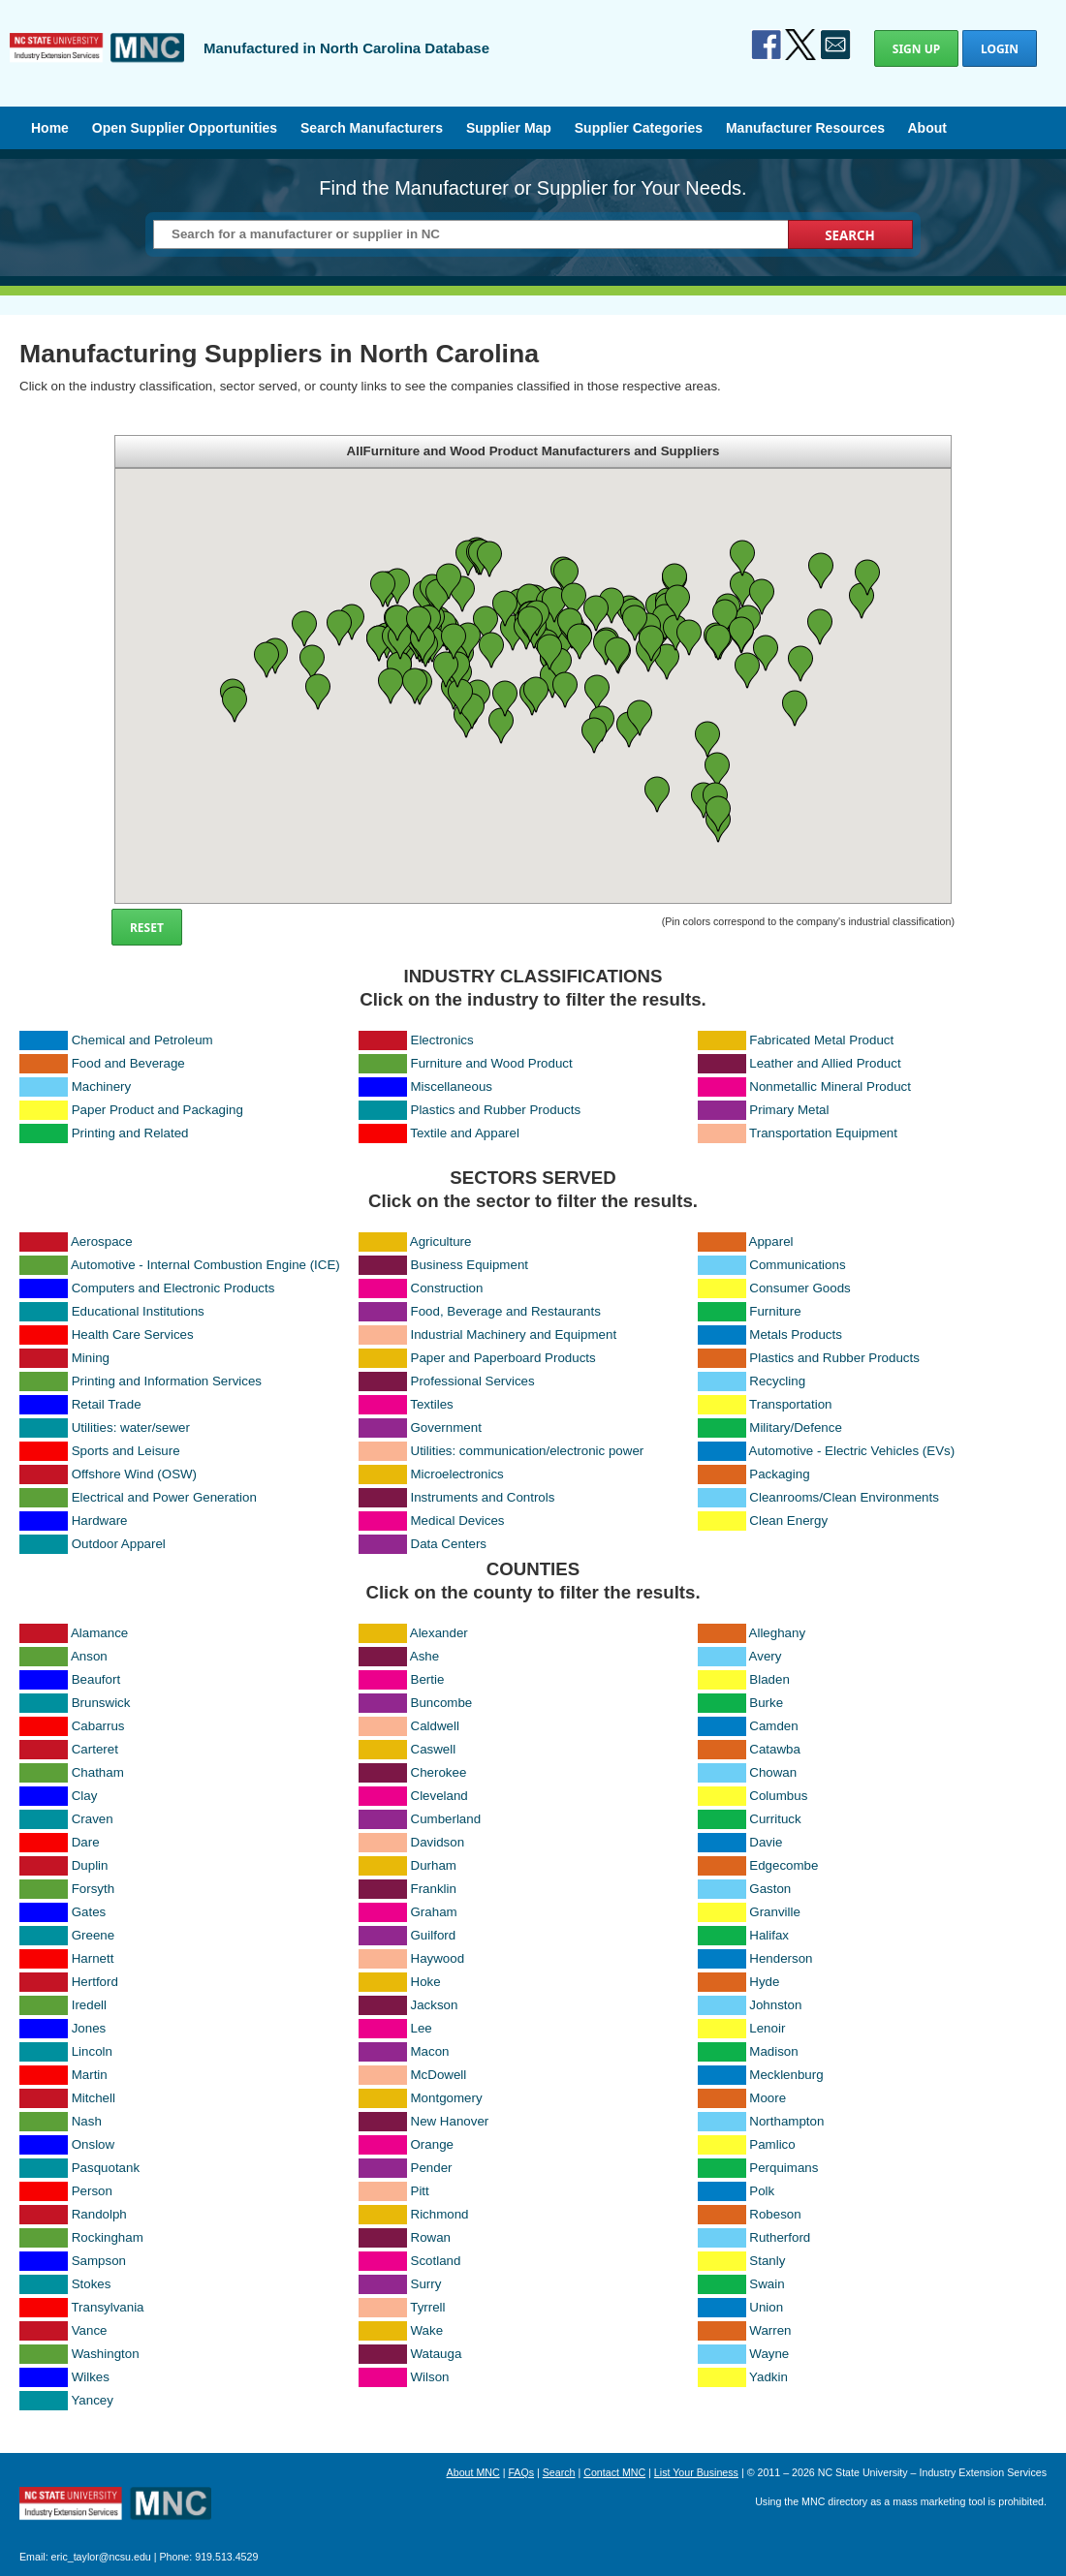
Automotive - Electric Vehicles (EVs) (852, 1450)
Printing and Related (130, 1133)
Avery (765, 1656)
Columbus (778, 1795)
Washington (106, 2353)
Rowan (431, 2237)
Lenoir (767, 2028)
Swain (766, 2284)
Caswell (433, 1749)
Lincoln (92, 2051)
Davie (765, 1842)
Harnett (93, 1958)
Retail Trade (106, 1404)
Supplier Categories (639, 128)
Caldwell (435, 1726)
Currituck (774, 1819)
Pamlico (772, 2144)
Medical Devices (458, 1520)
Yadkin (768, 2377)
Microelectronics (457, 1474)
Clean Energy (788, 1520)
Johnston (775, 2005)
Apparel (771, 1241)
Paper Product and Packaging (157, 1109)
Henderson (780, 1958)
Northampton (786, 2121)
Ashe (424, 1656)
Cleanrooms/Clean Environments (844, 1497)
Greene (93, 1935)
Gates (89, 1912)
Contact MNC (614, 2472)
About (926, 128)
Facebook (766, 44)
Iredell (89, 2005)
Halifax (769, 1935)
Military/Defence (795, 1427)
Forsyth (93, 1888)
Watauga (436, 2353)
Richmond (440, 2214)
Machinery (101, 1086)
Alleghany (777, 1633)
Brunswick (101, 1702)
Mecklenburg (786, 2074)
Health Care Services (133, 1334)
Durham (433, 1865)
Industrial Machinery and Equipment (514, 1334)
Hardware (100, 1520)
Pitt (420, 2191)
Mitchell (93, 2098)
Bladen (769, 1679)
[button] (351, 622)
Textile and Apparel (464, 1133)
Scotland (436, 2260)
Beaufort (96, 1679)
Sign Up (916, 49)
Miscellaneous (451, 1086)
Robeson (774, 2214)
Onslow (93, 2144)
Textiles (431, 1404)
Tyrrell (427, 2307)
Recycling (777, 1381)
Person (92, 2191)
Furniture (774, 1311)
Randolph (99, 2214)
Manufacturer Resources (805, 128)
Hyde (764, 1981)
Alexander (439, 1633)
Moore (767, 2098)
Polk (761, 2191)
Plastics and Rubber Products (496, 1109)
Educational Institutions (138, 1311)
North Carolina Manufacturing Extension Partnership (115, 2505)
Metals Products (795, 1334)
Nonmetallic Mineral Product (830, 1086)
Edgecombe (783, 1865)
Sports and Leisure (126, 1450)
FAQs (521, 2472)
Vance (90, 2330)
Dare (86, 1842)
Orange (432, 2144)
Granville (774, 1912)
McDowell (439, 2074)
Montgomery (447, 2098)
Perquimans (783, 2167)
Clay (85, 1795)
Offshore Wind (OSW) (134, 1474)
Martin (90, 2074)
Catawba (774, 1749)
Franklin (433, 1888)
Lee (421, 2028)
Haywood (438, 1958)
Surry (426, 2284)
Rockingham (107, 2237)
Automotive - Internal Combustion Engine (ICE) (205, 1264)
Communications (797, 1264)
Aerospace (102, 1241)
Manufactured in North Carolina (97, 62)
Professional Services (473, 1381)
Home (50, 128)
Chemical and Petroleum (142, 1040)
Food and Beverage (128, 1063)
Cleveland (439, 1795)
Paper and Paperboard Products (503, 1357)
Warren (770, 2330)
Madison (773, 2051)
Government (446, 1427)
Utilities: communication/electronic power (527, 1450)
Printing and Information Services (167, 1381)
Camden (773, 1726)
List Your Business (696, 2472)
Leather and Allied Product (824, 1063)
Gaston (770, 1888)
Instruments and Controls (483, 1497)
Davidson (438, 1842)
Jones (89, 2028)
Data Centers (449, 1543)
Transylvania (107, 2307)
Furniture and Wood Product (492, 1063)
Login (1000, 49)
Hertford (95, 1981)
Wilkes (91, 2377)
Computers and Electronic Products (173, 1288)
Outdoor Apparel (119, 1543)
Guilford (433, 1935)
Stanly (767, 2260)
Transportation (790, 1404)
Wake (427, 2330)
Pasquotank (106, 2167)
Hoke (426, 1981)
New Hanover (450, 2121)
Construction (447, 1288)
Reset (147, 927)
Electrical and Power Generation (164, 1497)
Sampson (99, 2260)
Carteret (95, 1749)
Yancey (91, 2400)
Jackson (434, 2005)
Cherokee (439, 1772)
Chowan (773, 1772)
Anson (89, 1656)
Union (766, 2307)
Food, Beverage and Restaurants (506, 1311)
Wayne (769, 2353)
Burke (766, 1702)
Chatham (98, 1772)
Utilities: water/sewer (131, 1427)
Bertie (428, 1679)
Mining (91, 1357)
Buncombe (442, 1702)
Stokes (91, 2284)
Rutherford (779, 2237)
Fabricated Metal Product (821, 1040)
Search (559, 2472)
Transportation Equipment (823, 1133)
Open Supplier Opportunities (184, 128)
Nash (87, 2121)
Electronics (442, 1040)
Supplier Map (508, 128)
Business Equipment (470, 1264)
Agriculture (441, 1241)
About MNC (473, 2472)
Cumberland (446, 1819)
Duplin (90, 1865)
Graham (434, 1912)
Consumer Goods (799, 1288)
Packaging (779, 1474)
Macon (430, 2051)
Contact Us (835, 44)
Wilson (430, 2377)
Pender (432, 2167)
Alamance (99, 1633)
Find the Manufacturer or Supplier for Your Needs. (532, 188)
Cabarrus (98, 1726)
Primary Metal (789, 1109)
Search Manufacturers (371, 128)
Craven (92, 1819)
